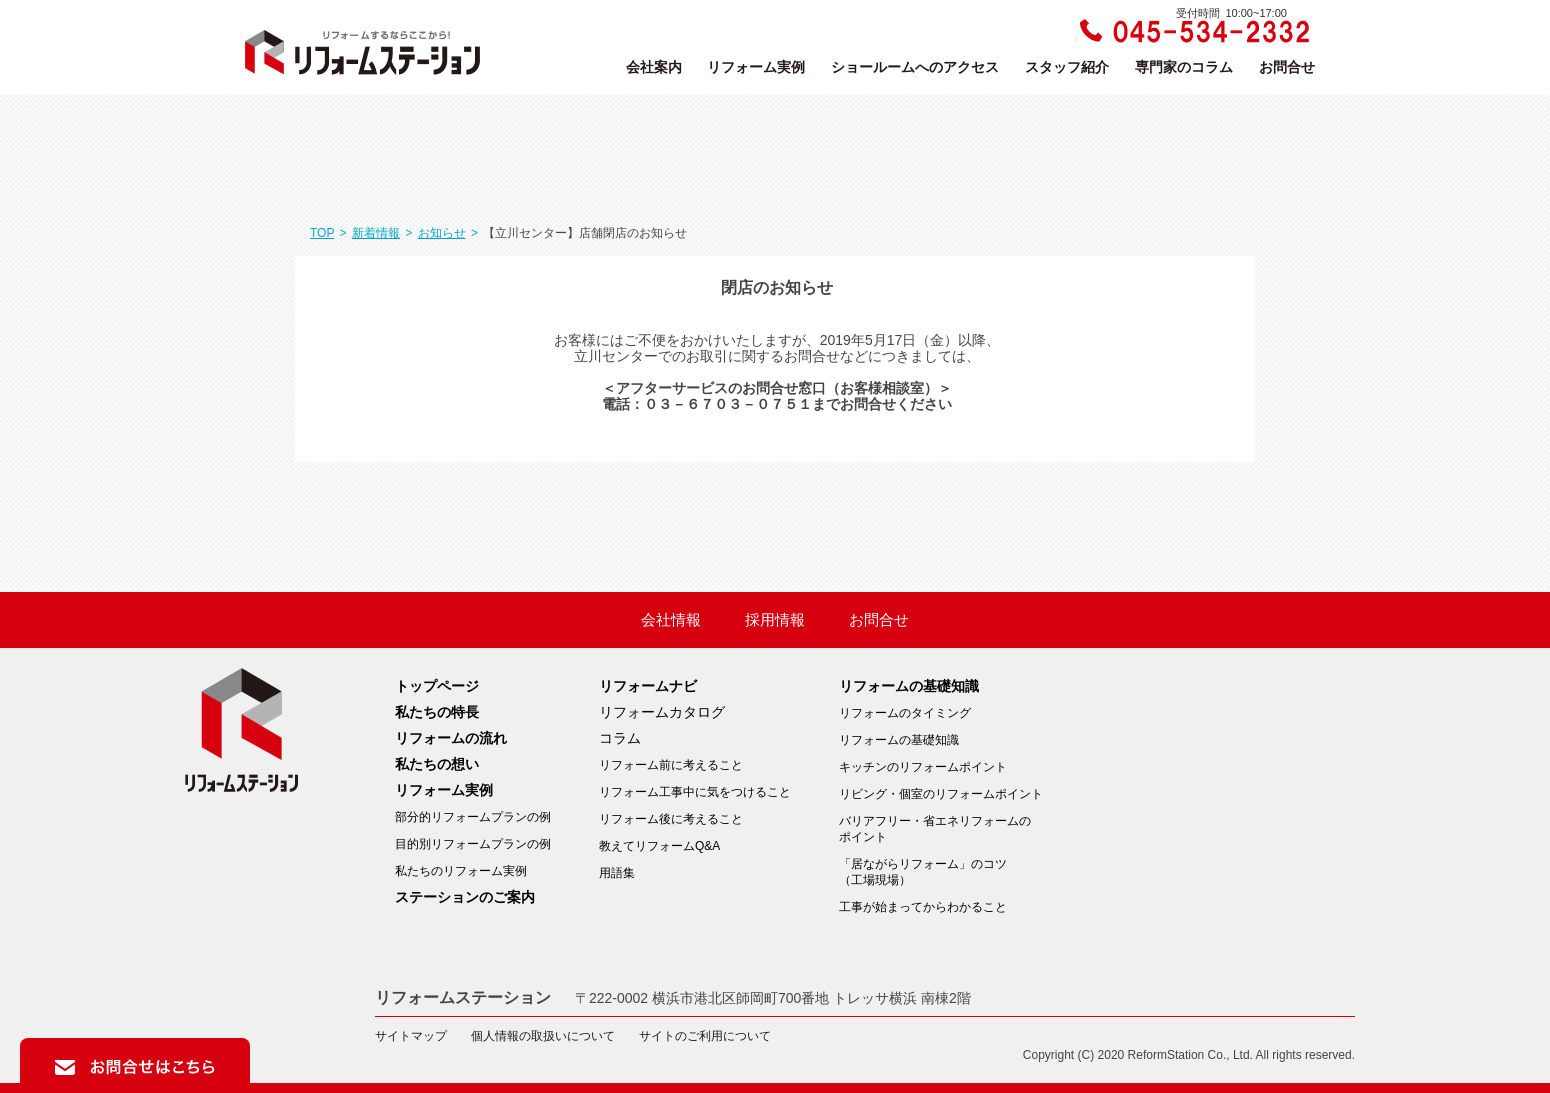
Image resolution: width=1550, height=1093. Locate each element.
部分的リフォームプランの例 (473, 817)
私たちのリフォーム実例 (461, 871)
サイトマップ (411, 1036)
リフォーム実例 (756, 67)
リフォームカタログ (662, 712)
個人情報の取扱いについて (543, 1036)
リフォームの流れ (451, 738)
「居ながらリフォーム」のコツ (941, 872)
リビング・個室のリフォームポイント (941, 794)
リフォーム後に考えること (671, 819)
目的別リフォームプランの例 (473, 844)
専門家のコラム (1184, 67)
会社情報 (671, 620)
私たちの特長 (437, 712)
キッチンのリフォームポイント (923, 767)
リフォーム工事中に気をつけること (695, 792)
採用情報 (775, 620)
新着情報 (376, 233)
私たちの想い (437, 764)
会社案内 (654, 67)
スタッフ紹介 (1067, 67)
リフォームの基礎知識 (909, 686)
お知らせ (442, 233)
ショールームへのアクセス (915, 67)
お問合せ (1287, 67)
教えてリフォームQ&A (659, 846)
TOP (322, 233)
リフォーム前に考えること (671, 765)
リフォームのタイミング (905, 713)
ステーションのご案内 (465, 897)
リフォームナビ (648, 686)
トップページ (437, 686)
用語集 (617, 873)
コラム (620, 738)
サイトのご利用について (705, 1036)
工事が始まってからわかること (923, 907)
